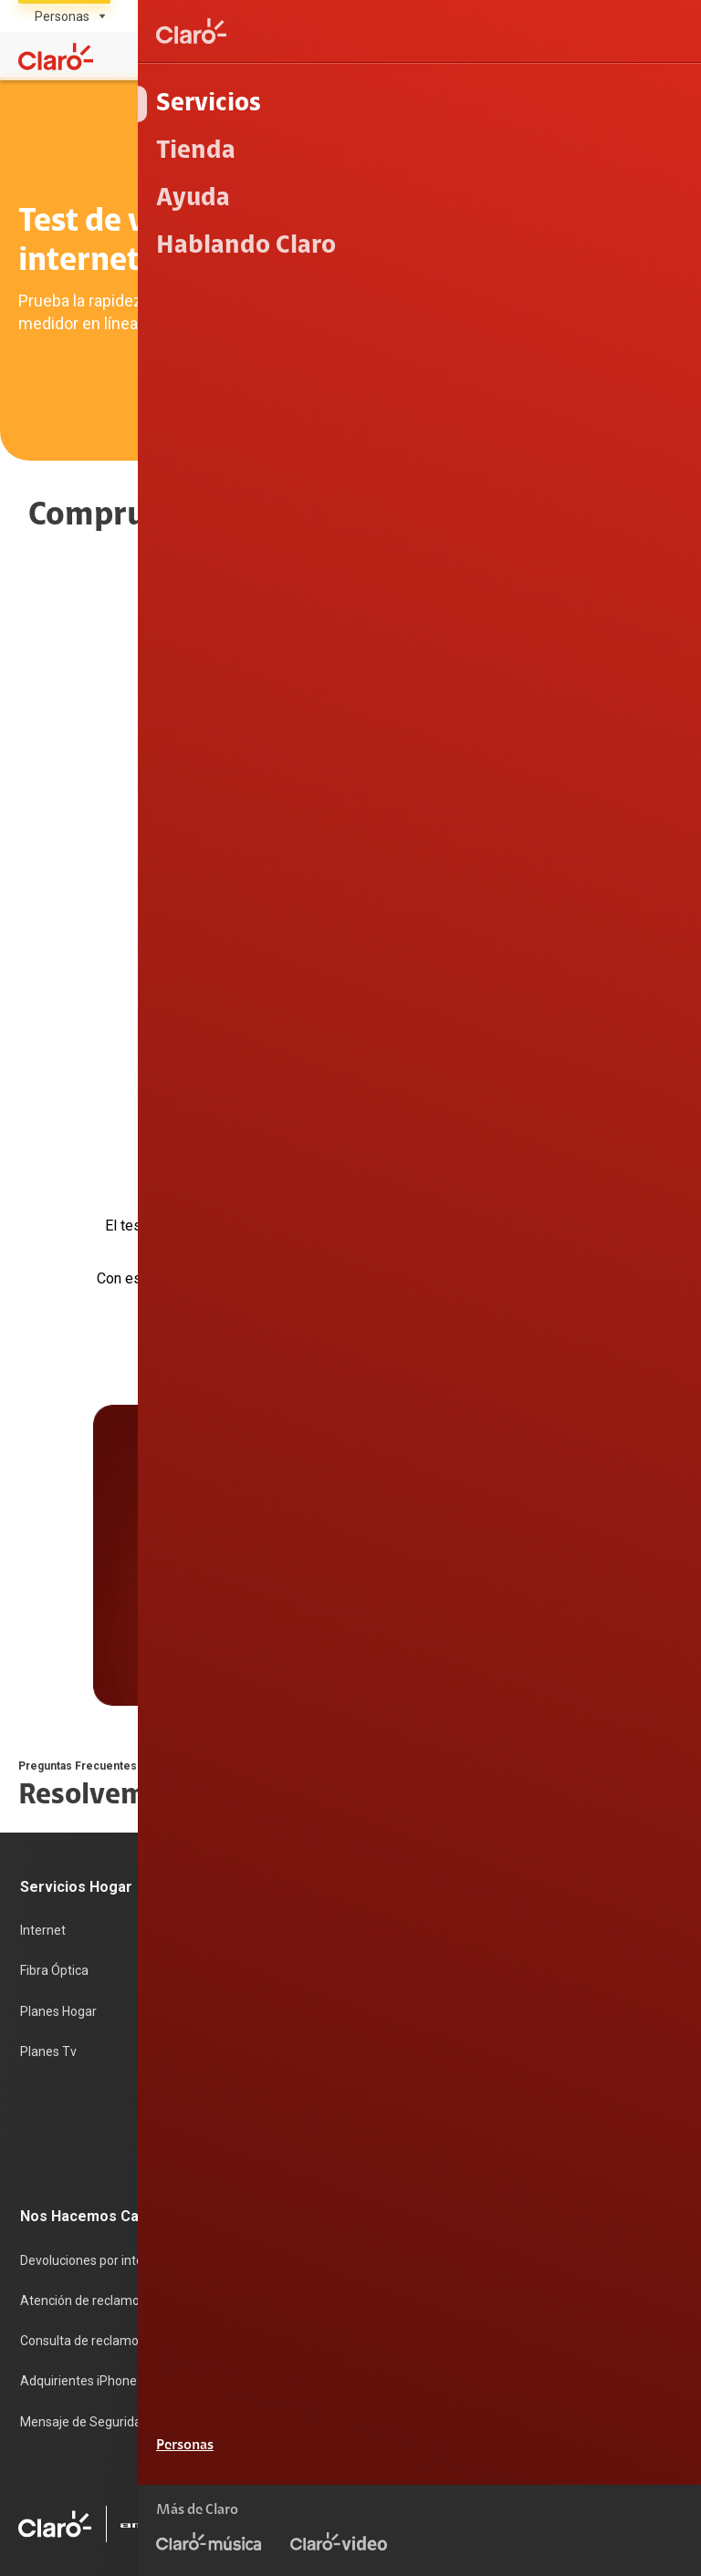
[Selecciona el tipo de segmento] (64, 16)
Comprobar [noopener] (351, 827)
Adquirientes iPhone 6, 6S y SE (107, 2139)
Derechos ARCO (432, 2485)
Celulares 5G (512, 1749)
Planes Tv (48, 1826)
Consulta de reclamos (82, 2100)
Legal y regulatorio (630, 2543)
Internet (43, 1712)
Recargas (274, 1788)
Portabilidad (282, 1863)
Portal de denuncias (304, 2214)
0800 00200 (508, 2342)
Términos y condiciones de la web (586, 2428)
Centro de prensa (297, 2100)
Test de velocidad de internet (559, 1863)
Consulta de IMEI (523, 1712)
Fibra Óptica (54, 1749)
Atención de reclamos (83, 2063)
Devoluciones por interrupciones (112, 2025)
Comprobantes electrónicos (555, 1902)
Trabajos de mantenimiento (327, 2176)
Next (381, 1135)
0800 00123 (625, 2342)
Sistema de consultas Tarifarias (591, 2485)
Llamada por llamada (536, 1939)
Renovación (281, 1826)
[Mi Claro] (630, 56)
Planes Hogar (58, 1788)
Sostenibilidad (288, 2063)
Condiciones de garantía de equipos (436, 2456)
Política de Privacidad (621, 2456)
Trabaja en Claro (294, 2139)
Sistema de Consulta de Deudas (591, 2514)
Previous (323, 1135)
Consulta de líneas (528, 1826)
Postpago (275, 1749)
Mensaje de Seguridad (84, 2176)
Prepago (272, 1712)
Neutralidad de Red (422, 2514)
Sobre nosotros (291, 2025)
